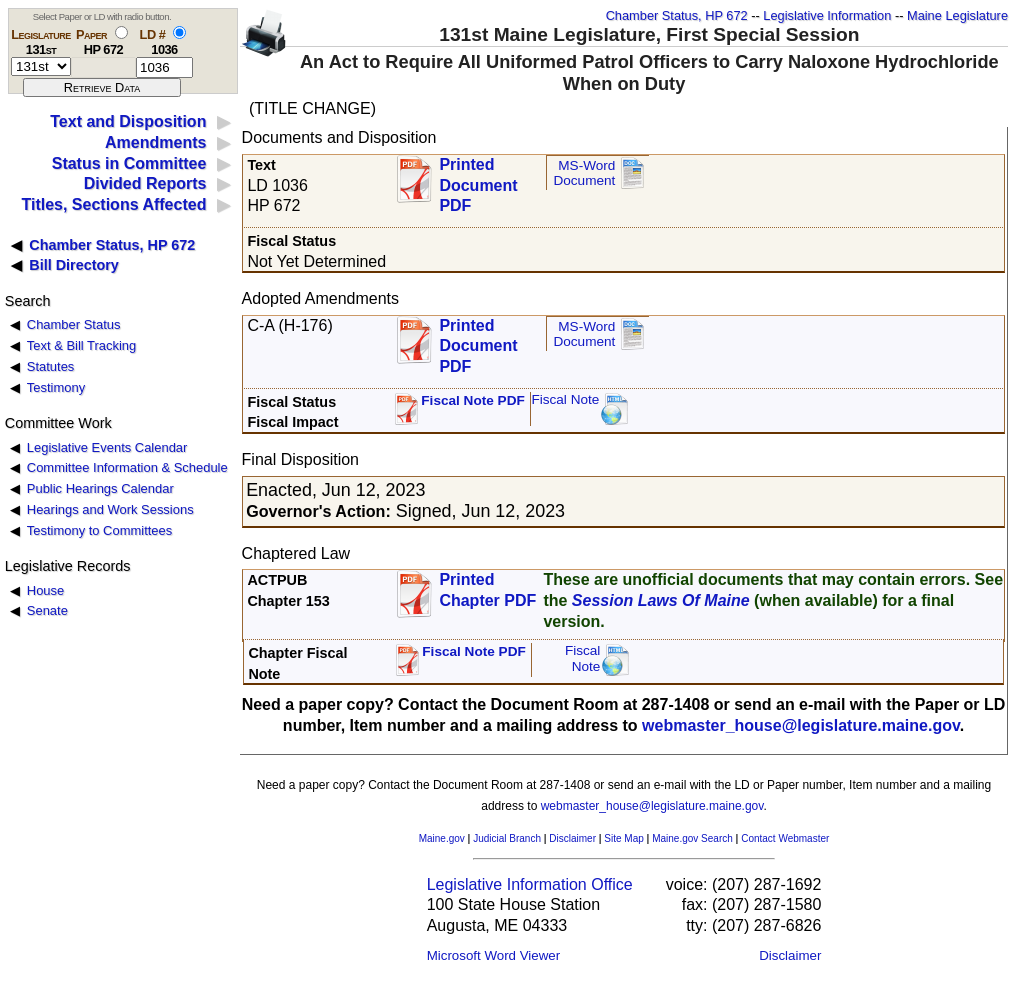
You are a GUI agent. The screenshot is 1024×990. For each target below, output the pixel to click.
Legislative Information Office (530, 884)
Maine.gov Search (692, 838)
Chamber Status (74, 324)
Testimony (56, 387)
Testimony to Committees (99, 530)
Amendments (155, 142)
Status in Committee (129, 163)
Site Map (623, 838)
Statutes (51, 366)
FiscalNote (583, 658)
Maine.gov (442, 838)
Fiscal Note (565, 399)
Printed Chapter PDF (487, 590)
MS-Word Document (584, 173)
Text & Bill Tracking (81, 345)
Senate (47, 610)
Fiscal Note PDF (473, 400)
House (45, 590)
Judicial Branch (507, 838)
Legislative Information (827, 15)
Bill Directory (74, 265)
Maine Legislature (957, 15)
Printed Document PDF (478, 179)
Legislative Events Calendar (107, 447)
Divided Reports (145, 183)
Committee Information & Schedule (127, 467)
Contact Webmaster (785, 838)
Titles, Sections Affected (113, 204)
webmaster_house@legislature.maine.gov (801, 725)
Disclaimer (572, 838)
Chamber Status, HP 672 (677, 15)
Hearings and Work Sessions (110, 509)
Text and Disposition (128, 121)
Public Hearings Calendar (100, 488)
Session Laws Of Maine (661, 600)
